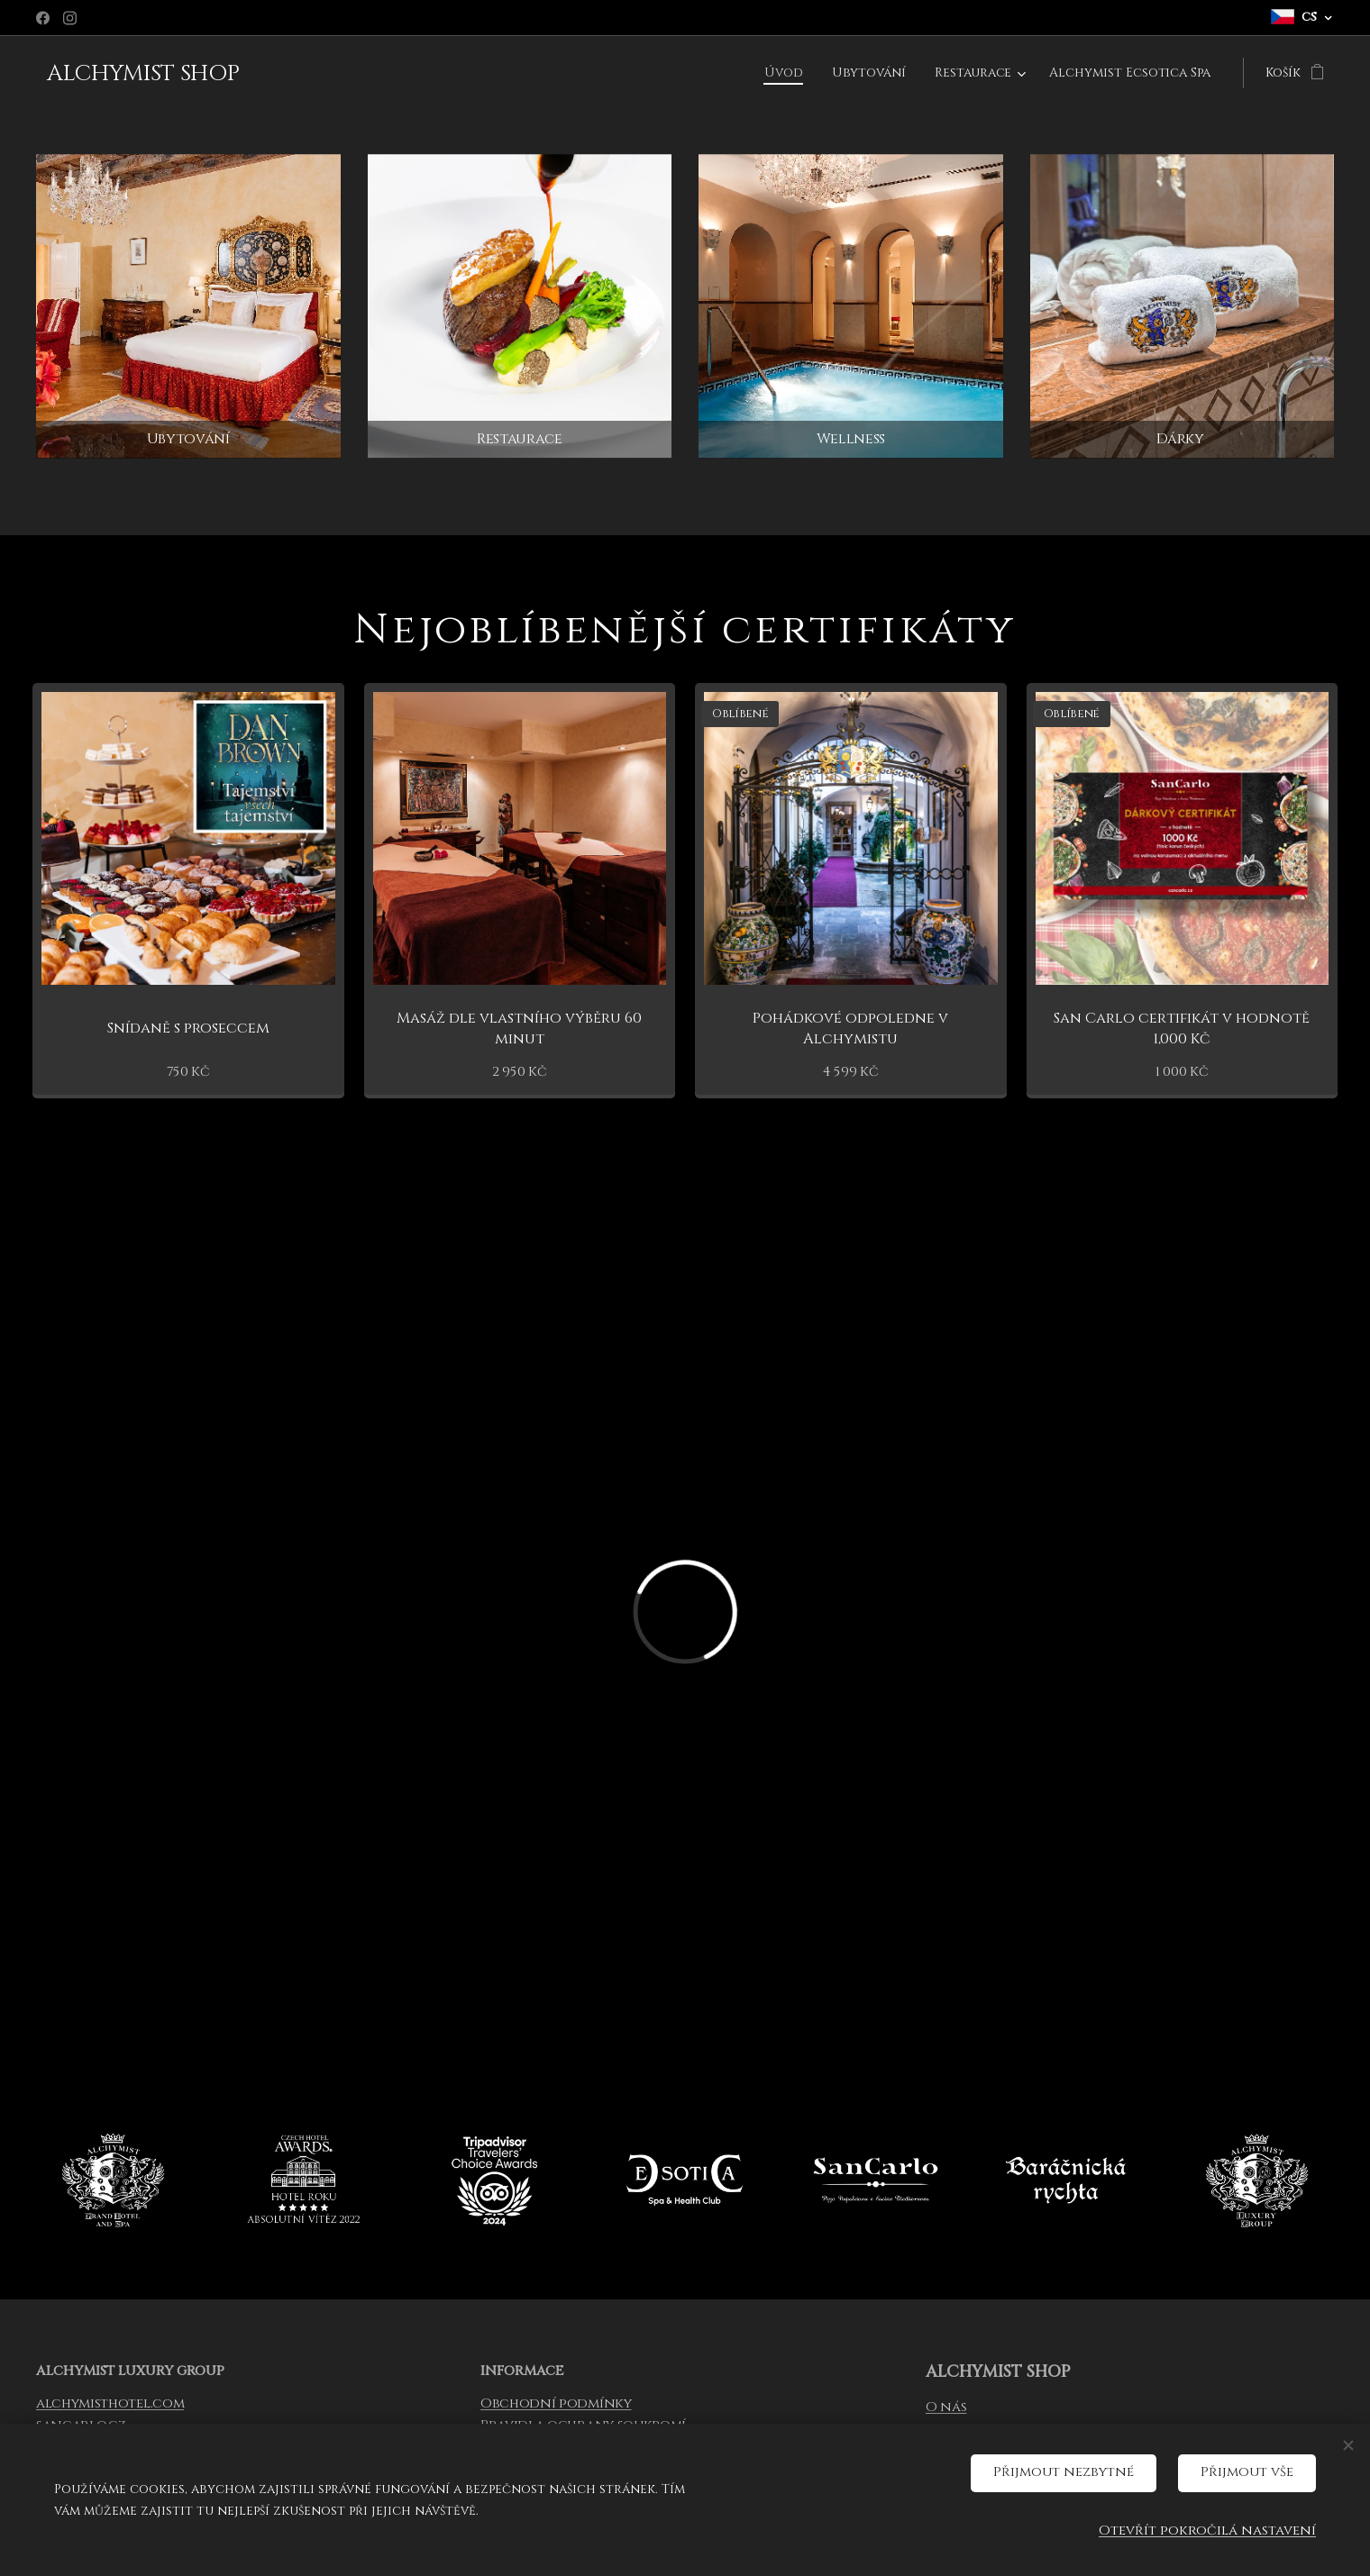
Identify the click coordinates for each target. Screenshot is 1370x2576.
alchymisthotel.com (110, 2403)
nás (951, 2407)
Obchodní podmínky (556, 2403)
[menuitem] (786, 73)
